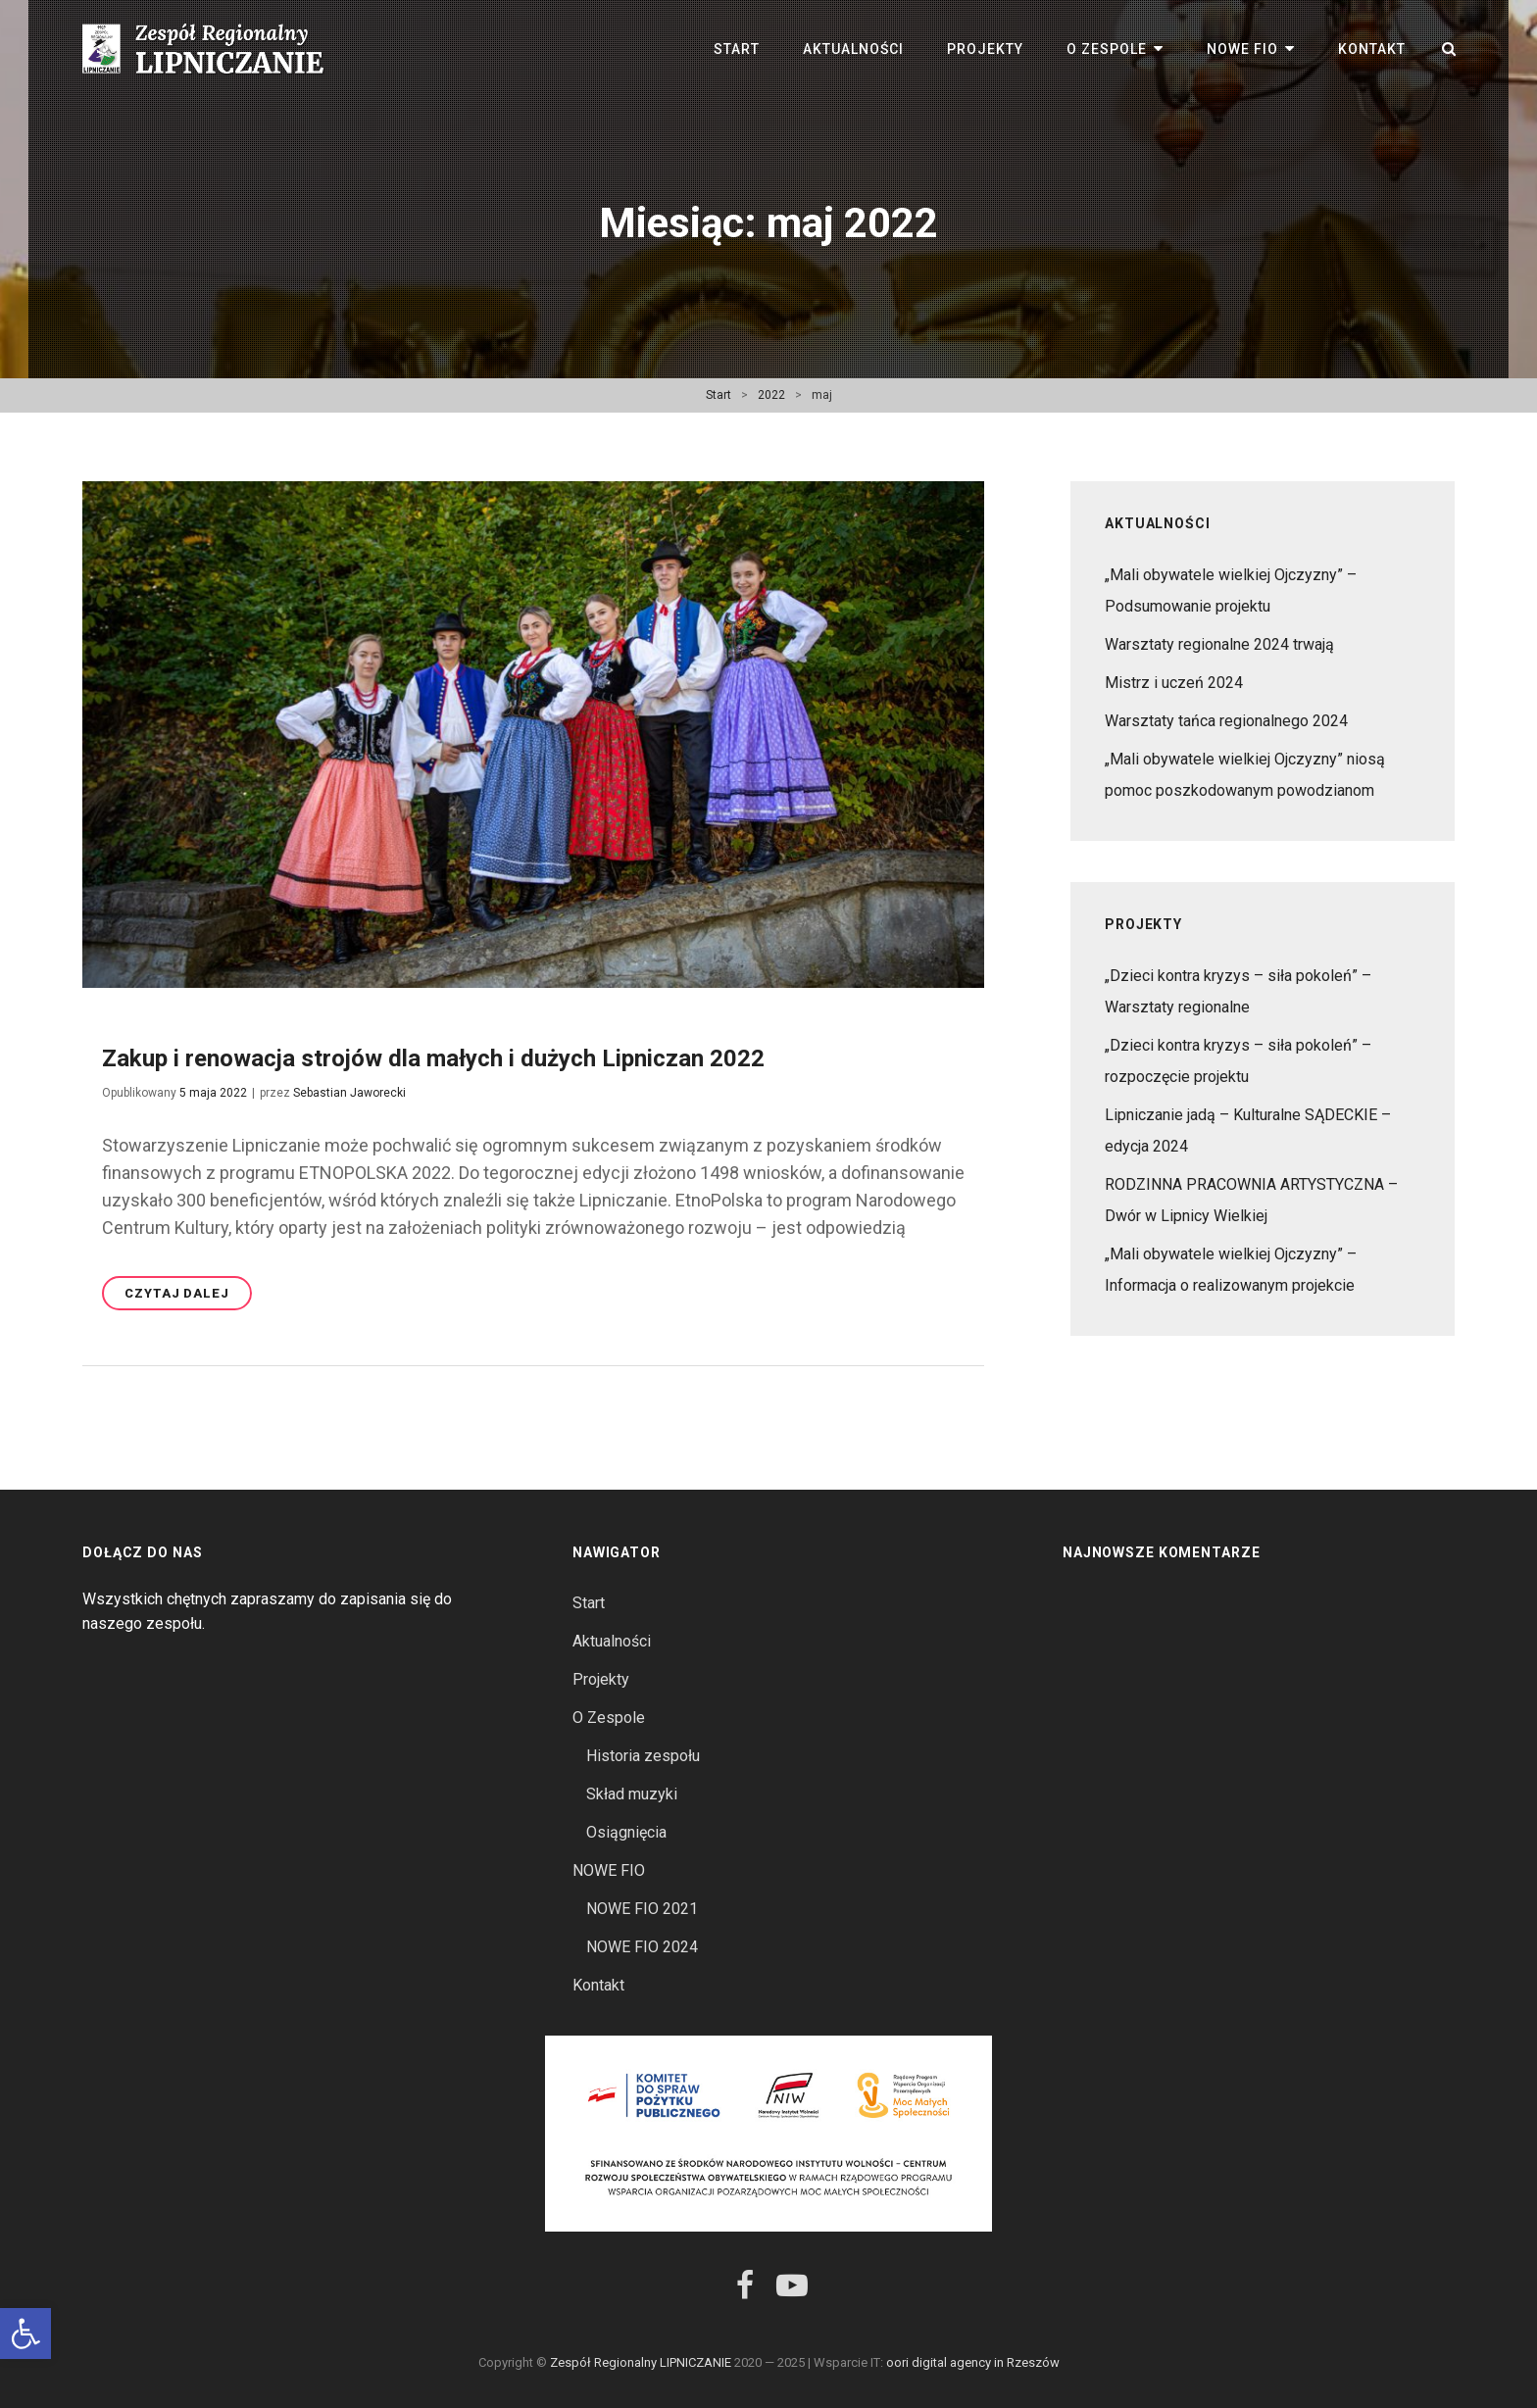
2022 (771, 395)
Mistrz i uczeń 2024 (1174, 682)
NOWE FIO (1242, 49)
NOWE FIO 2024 (642, 1947)
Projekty (985, 49)
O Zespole (1106, 49)
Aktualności (853, 49)
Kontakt (1372, 49)
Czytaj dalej (188, 1296)
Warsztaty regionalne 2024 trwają (1219, 644)
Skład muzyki (631, 1794)
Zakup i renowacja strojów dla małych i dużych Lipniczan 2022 (433, 1058)
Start (737, 49)
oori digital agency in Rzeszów (973, 2362)
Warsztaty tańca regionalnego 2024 (1226, 721)
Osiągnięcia (626, 1832)
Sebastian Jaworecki (349, 1093)
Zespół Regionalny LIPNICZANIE (640, 2362)
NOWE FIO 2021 (642, 1908)
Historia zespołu (643, 1755)
